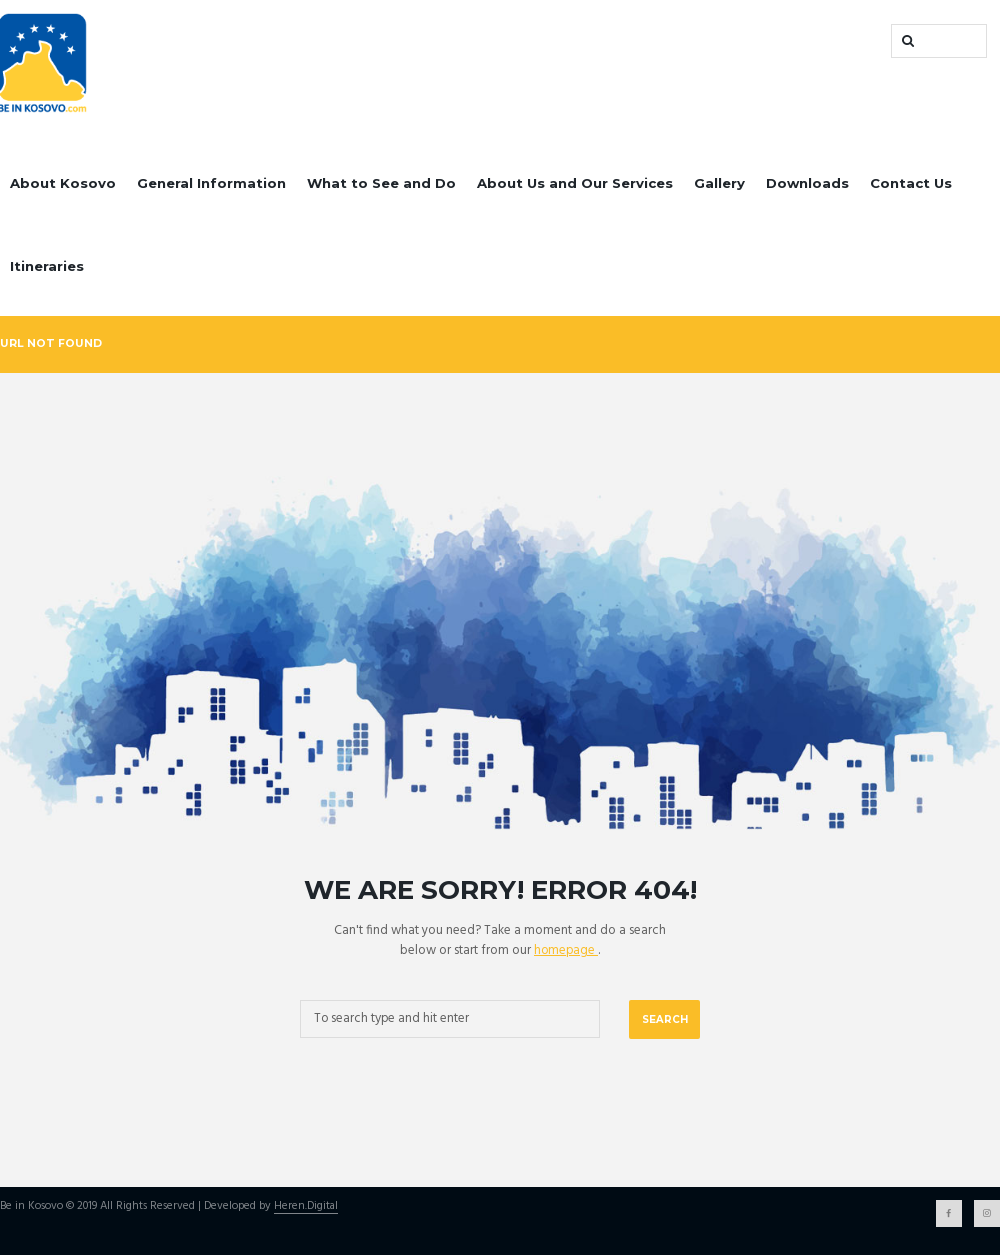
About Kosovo (63, 183)
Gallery (719, 183)
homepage (566, 950)
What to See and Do (381, 183)
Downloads (807, 183)
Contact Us (911, 183)
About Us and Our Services (575, 183)
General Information (211, 183)
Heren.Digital (306, 1207)
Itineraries (47, 266)
